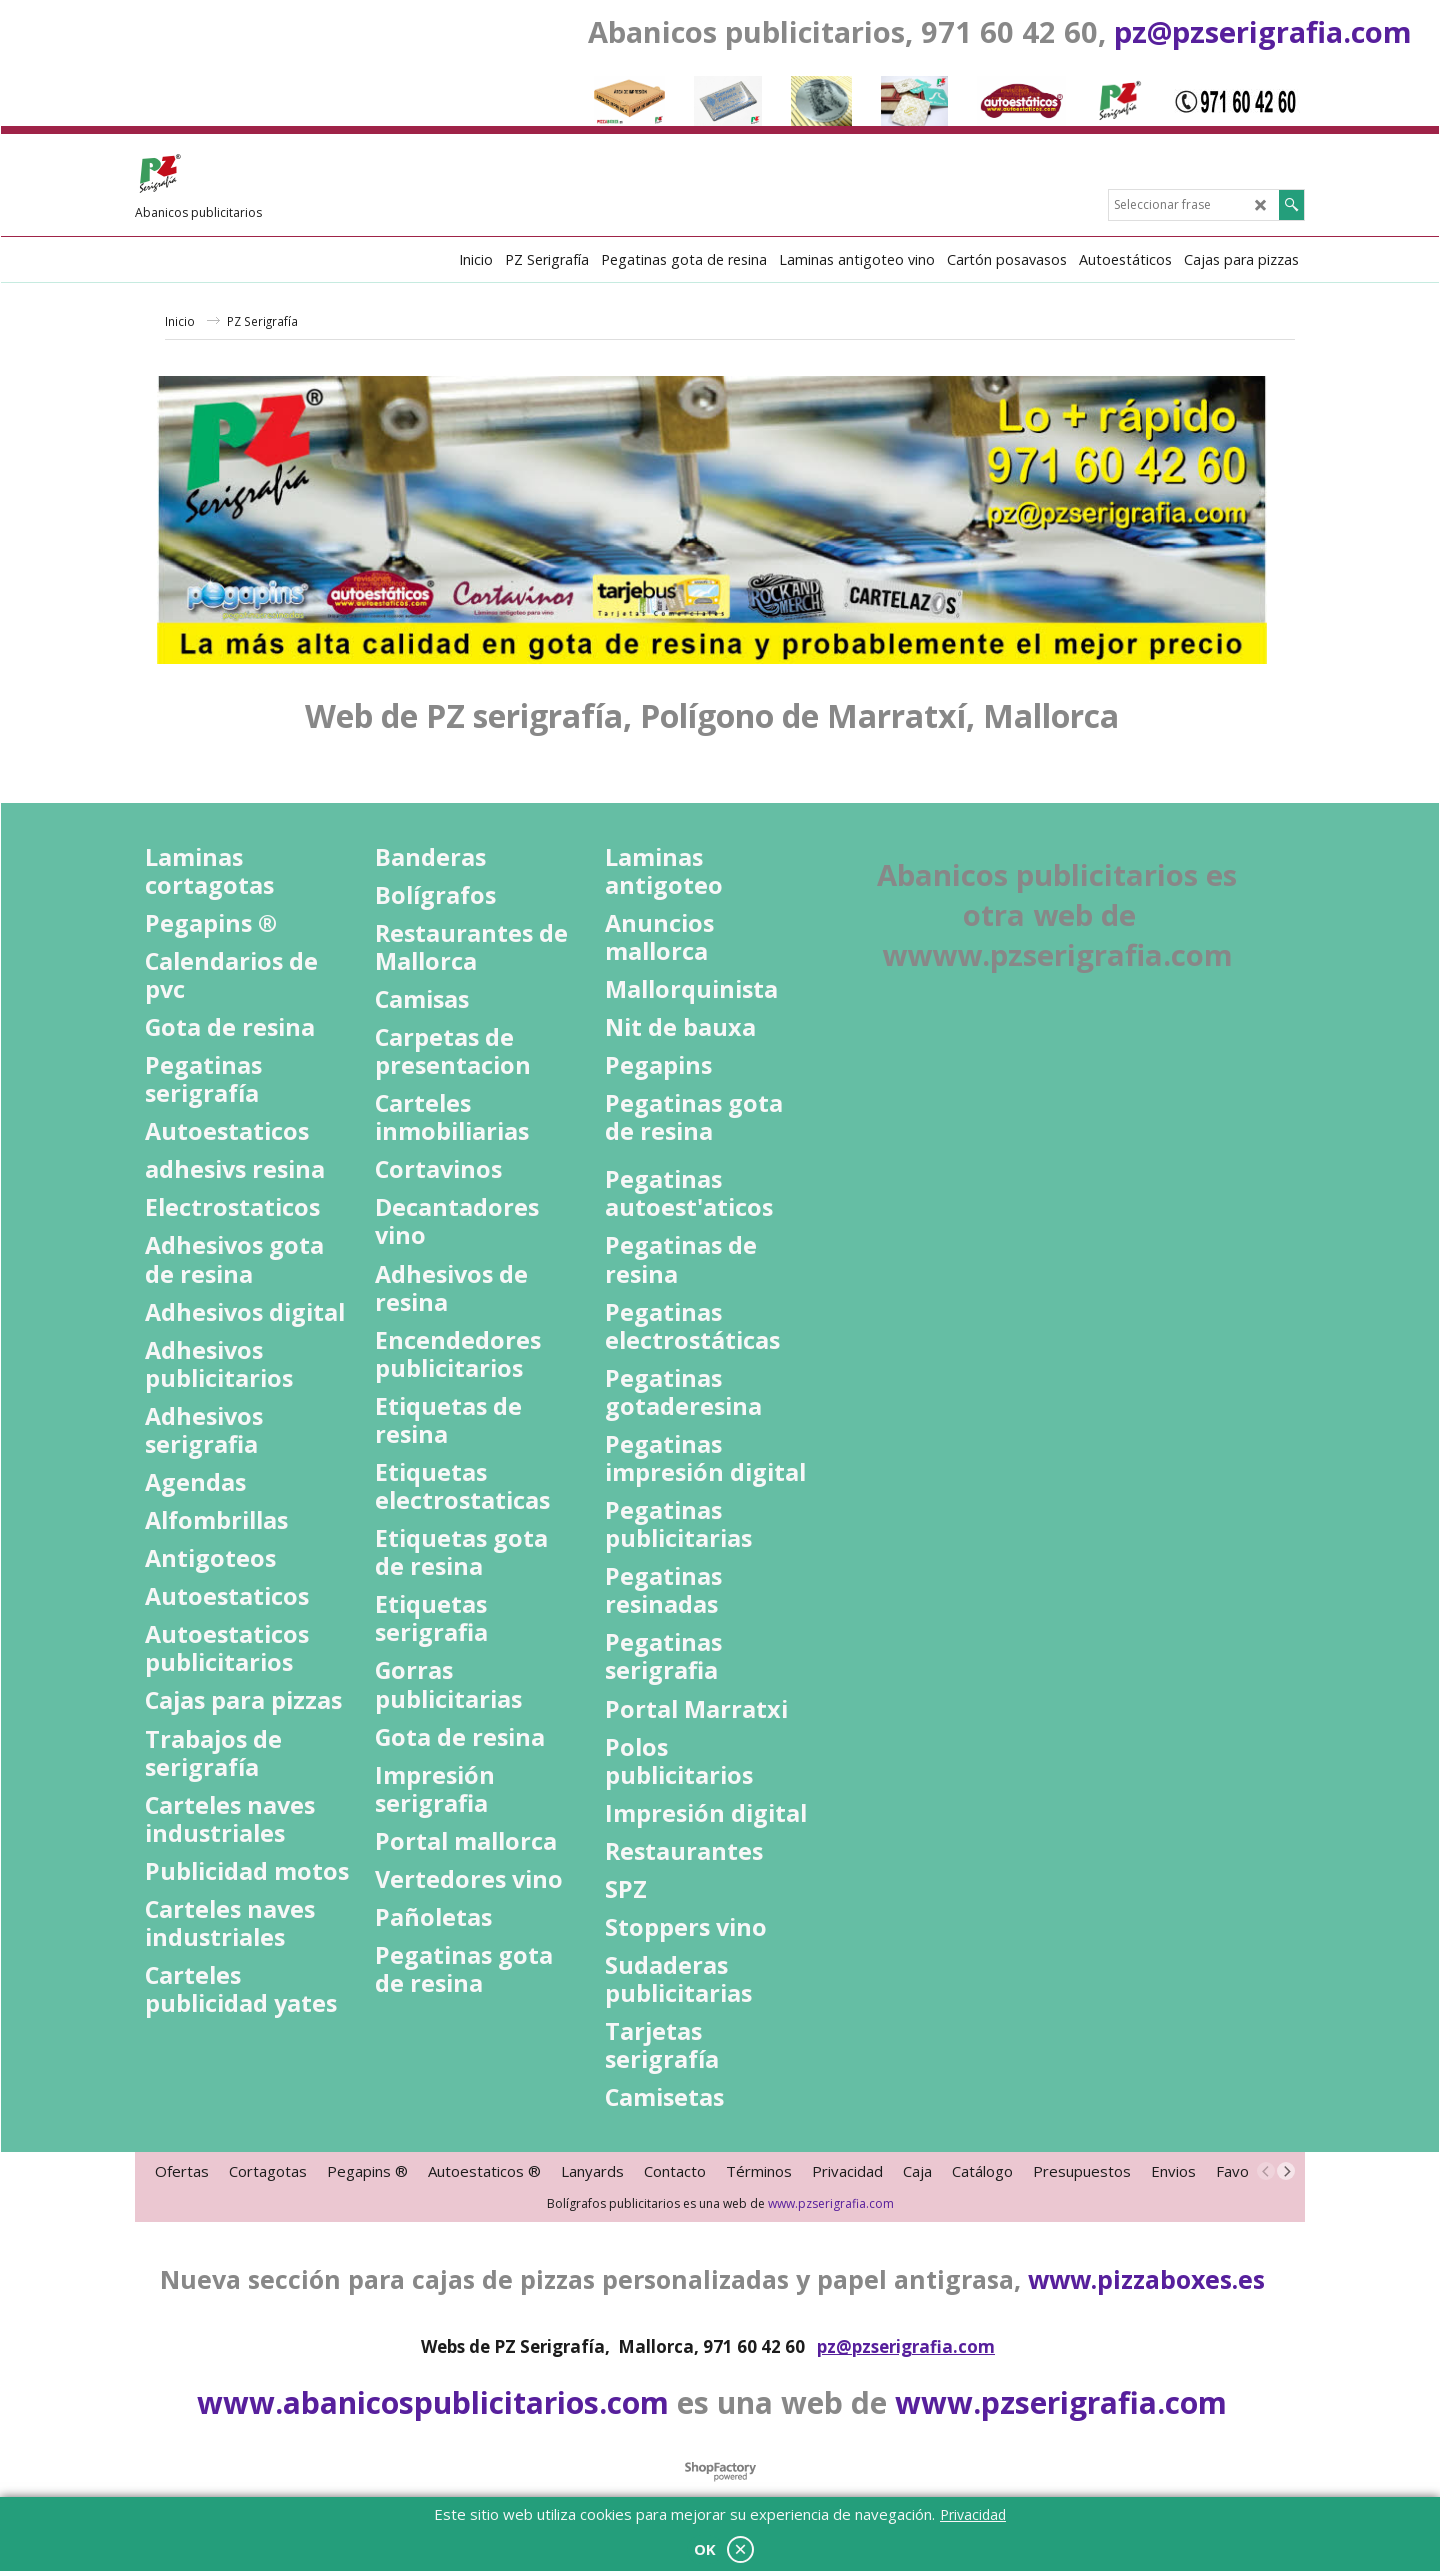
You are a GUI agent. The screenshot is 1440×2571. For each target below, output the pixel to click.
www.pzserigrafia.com (831, 2203)
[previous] (1266, 2171)
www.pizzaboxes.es (1146, 2279)
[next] (1286, 2171)
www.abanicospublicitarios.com (433, 2402)
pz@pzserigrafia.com (1263, 31)
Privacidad (973, 2514)
